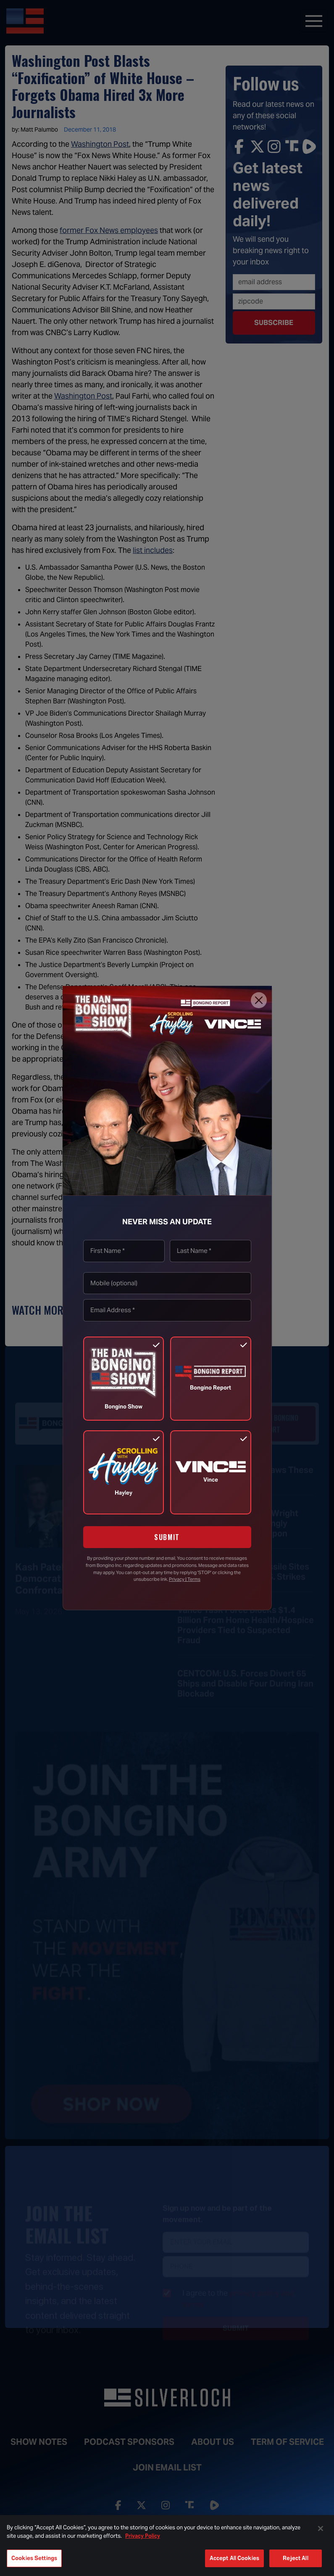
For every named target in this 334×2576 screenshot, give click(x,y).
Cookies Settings (34, 2558)
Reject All (295, 2558)
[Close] (259, 1000)
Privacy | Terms (184, 1579)
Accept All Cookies (234, 2558)
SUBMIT (167, 1537)
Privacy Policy (142, 2535)
